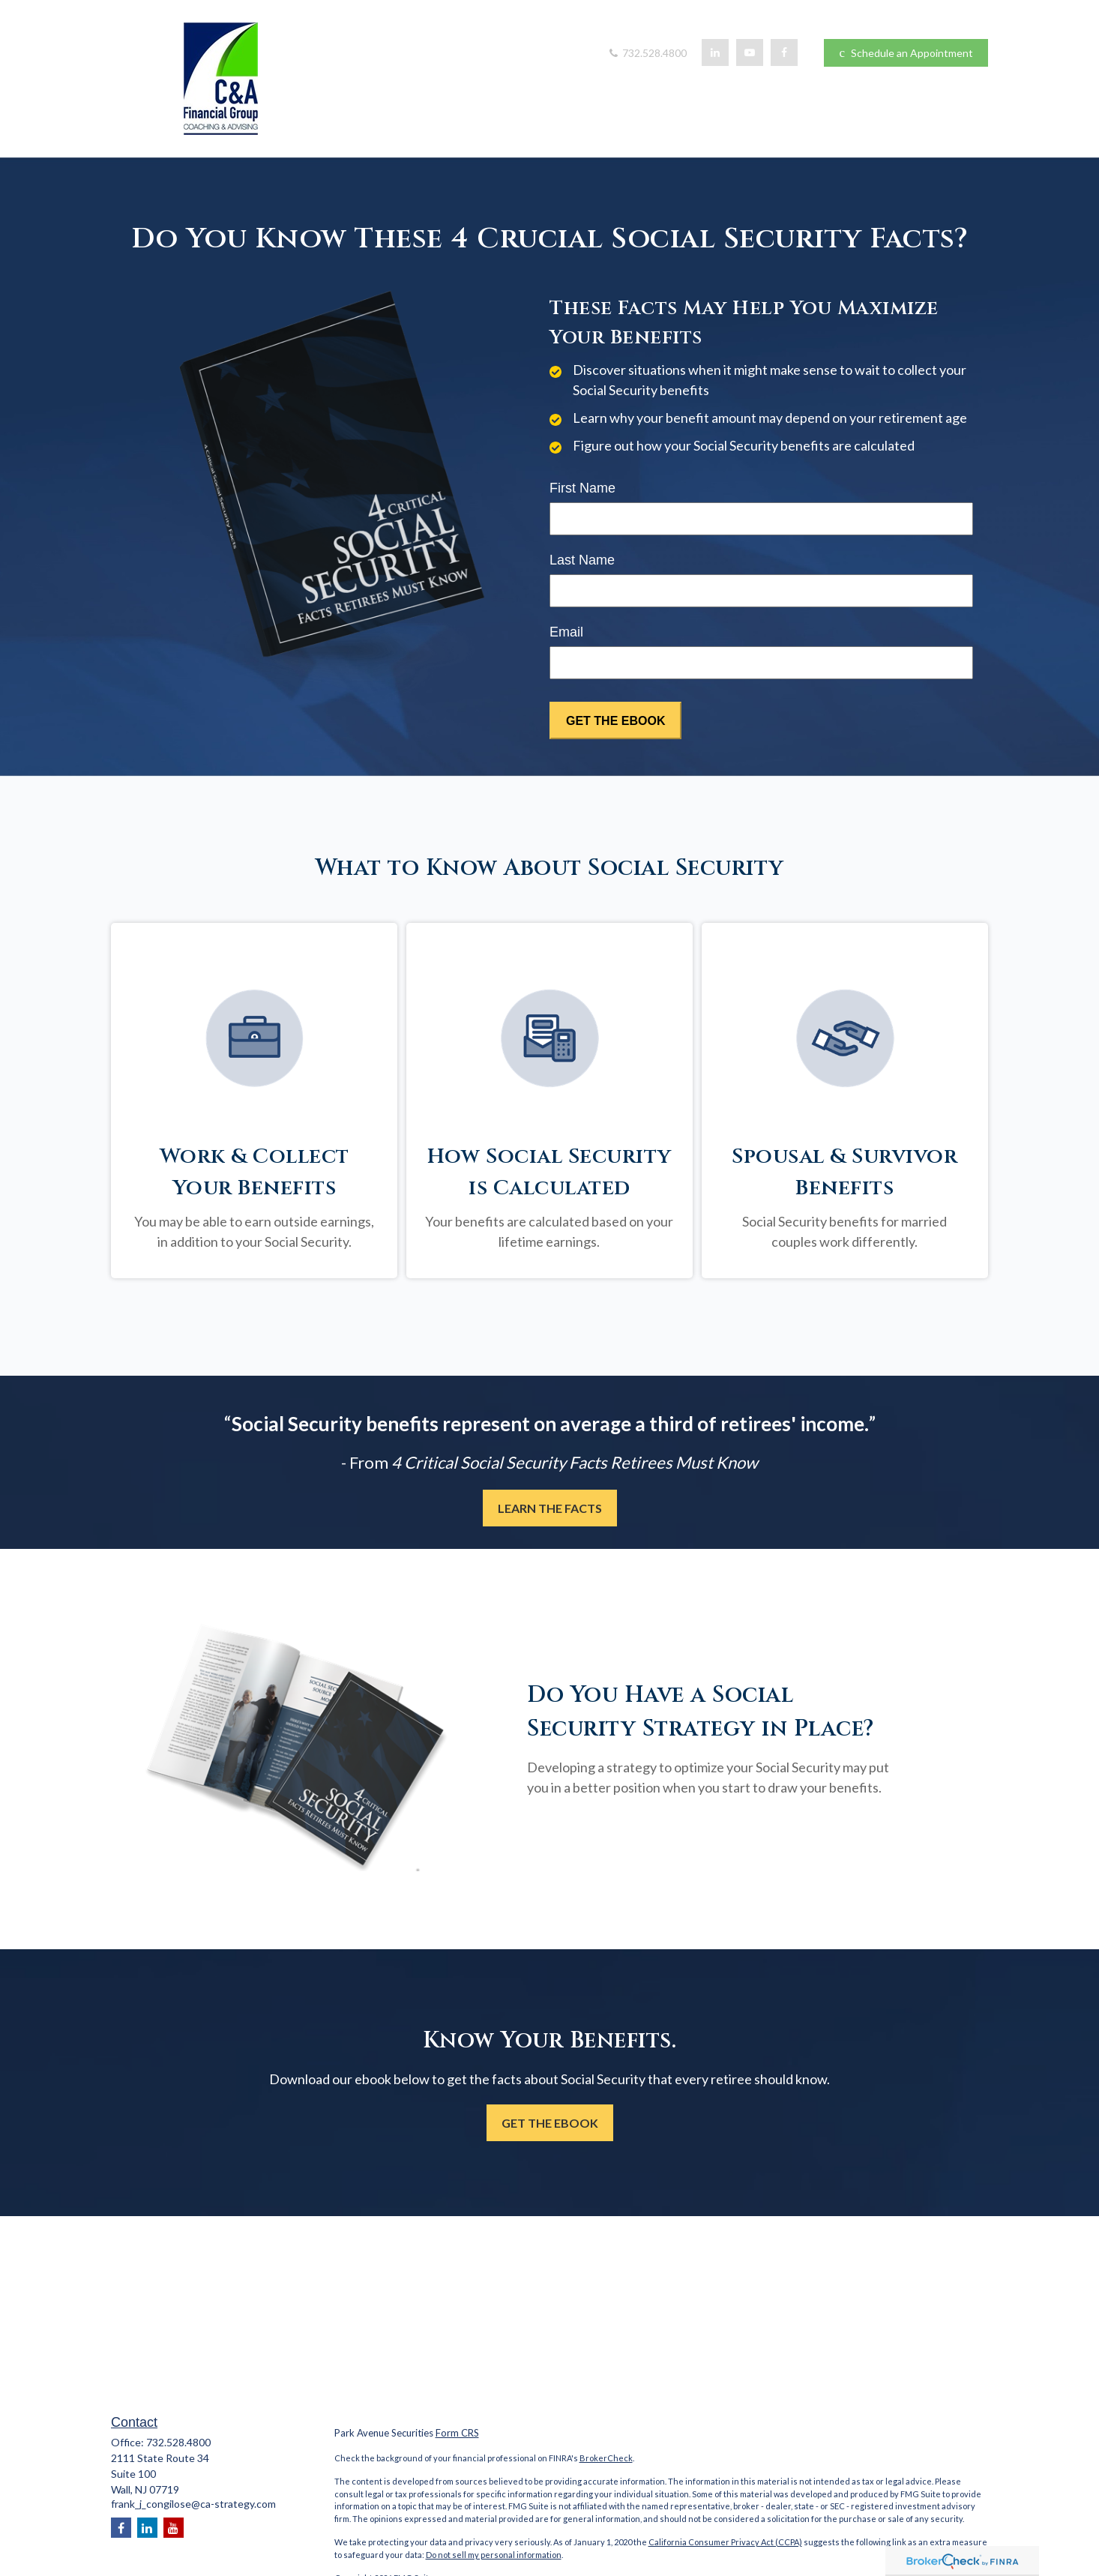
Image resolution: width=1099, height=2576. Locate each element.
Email (566, 632)
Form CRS (457, 2433)
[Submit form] (615, 720)
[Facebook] (784, 52)
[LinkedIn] (715, 52)
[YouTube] (749, 52)
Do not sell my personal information (493, 2555)
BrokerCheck (606, 2458)
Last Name (582, 560)
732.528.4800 (646, 52)
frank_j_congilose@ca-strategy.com (193, 2503)
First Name (582, 488)
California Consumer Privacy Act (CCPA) (725, 2542)
